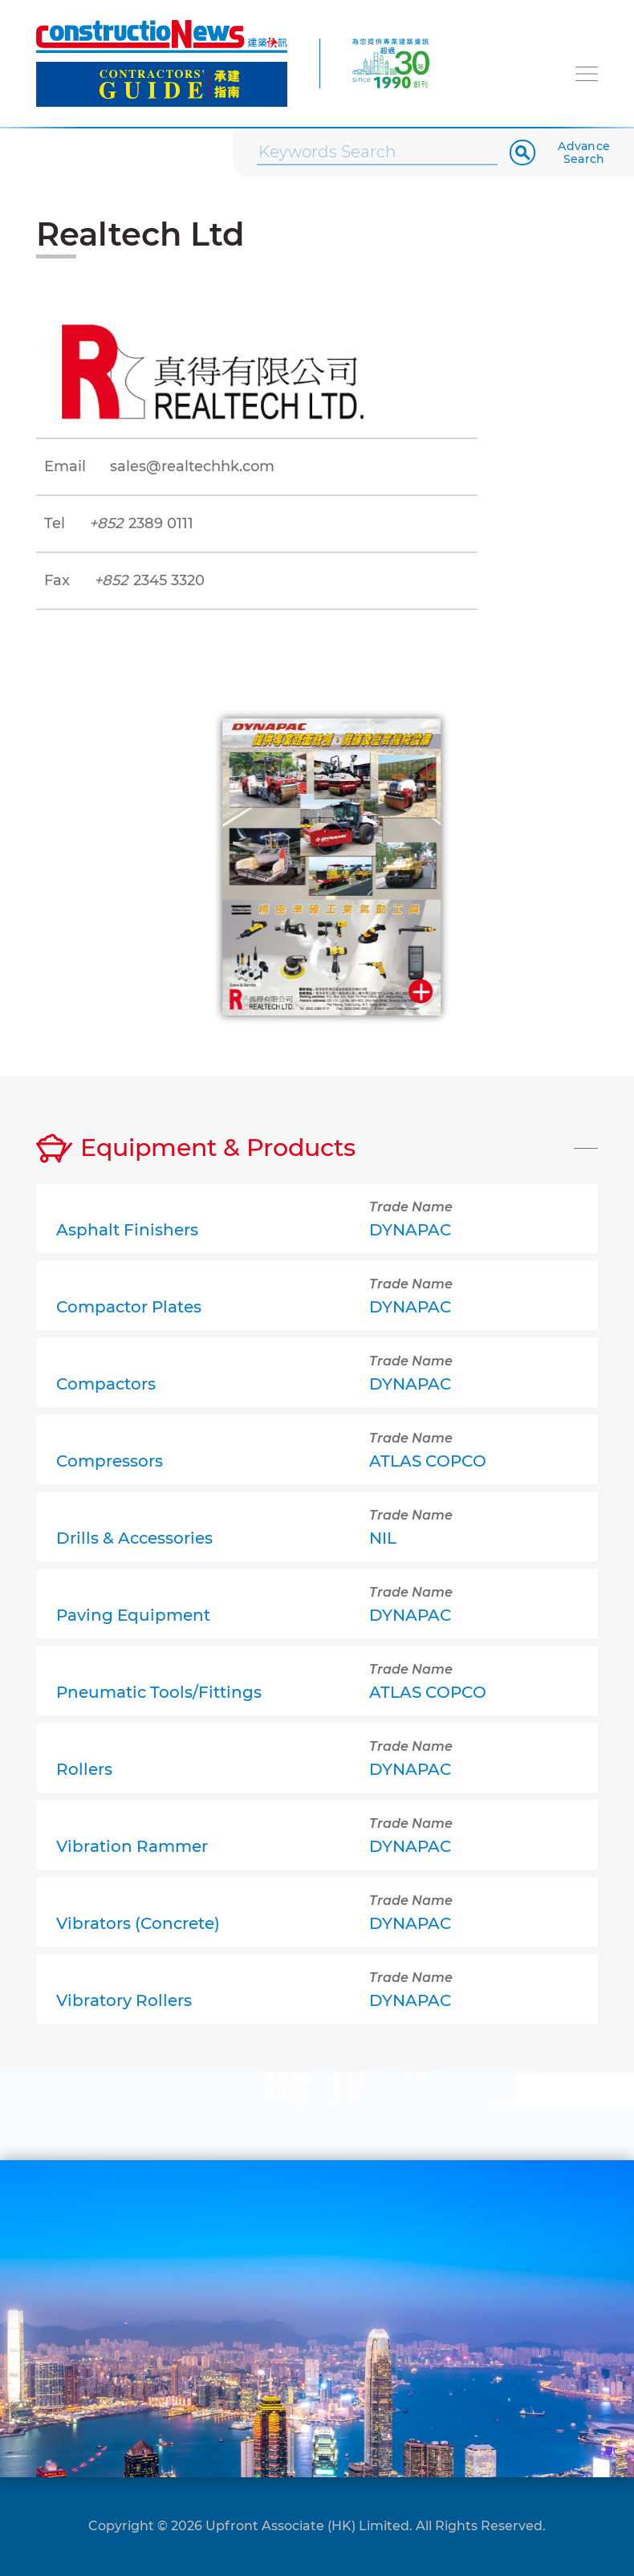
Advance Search (584, 152)
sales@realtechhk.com (192, 466)
